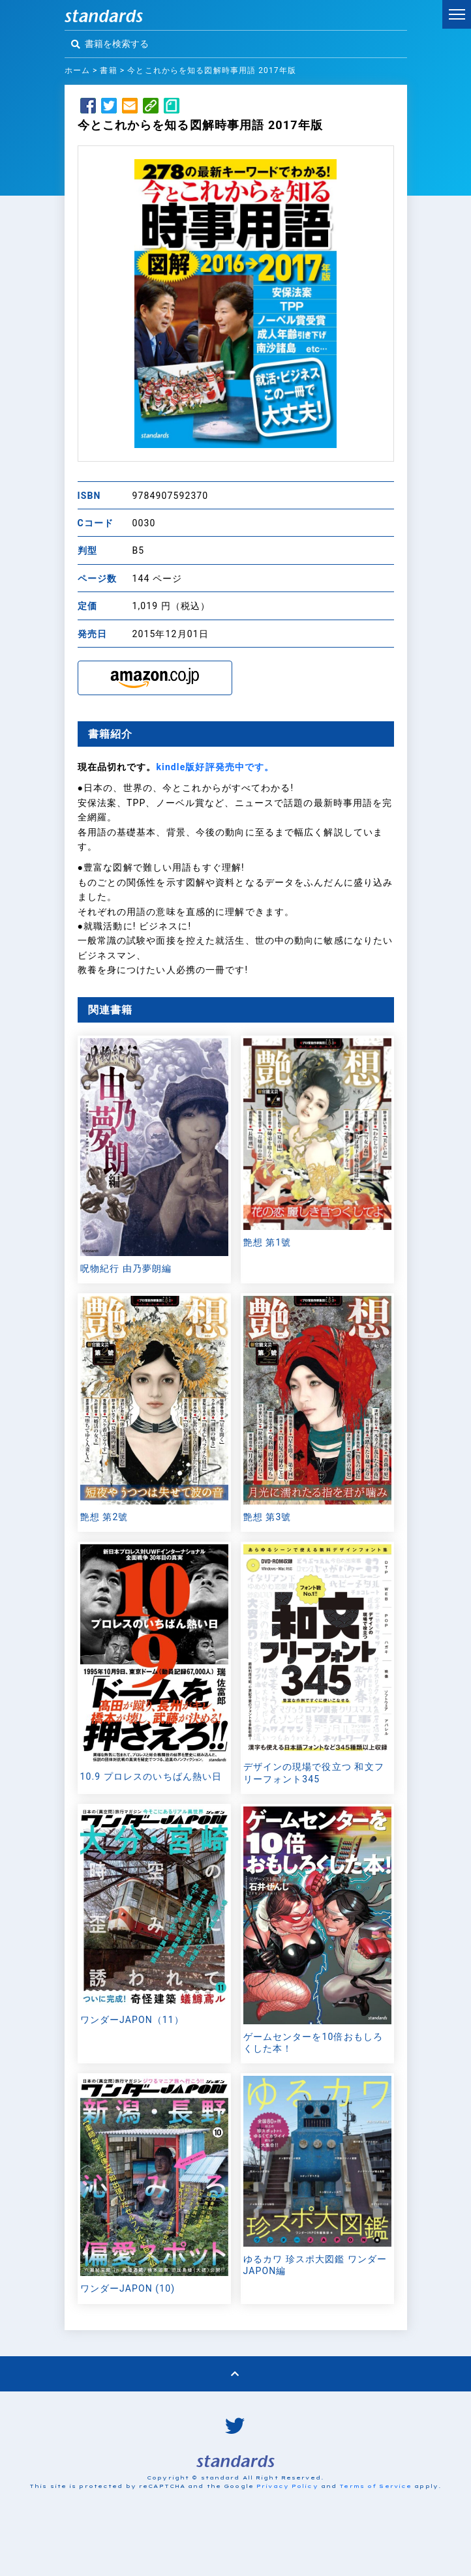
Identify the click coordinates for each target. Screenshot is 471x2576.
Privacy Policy (287, 2486)
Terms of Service (375, 2486)
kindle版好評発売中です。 (215, 767)
